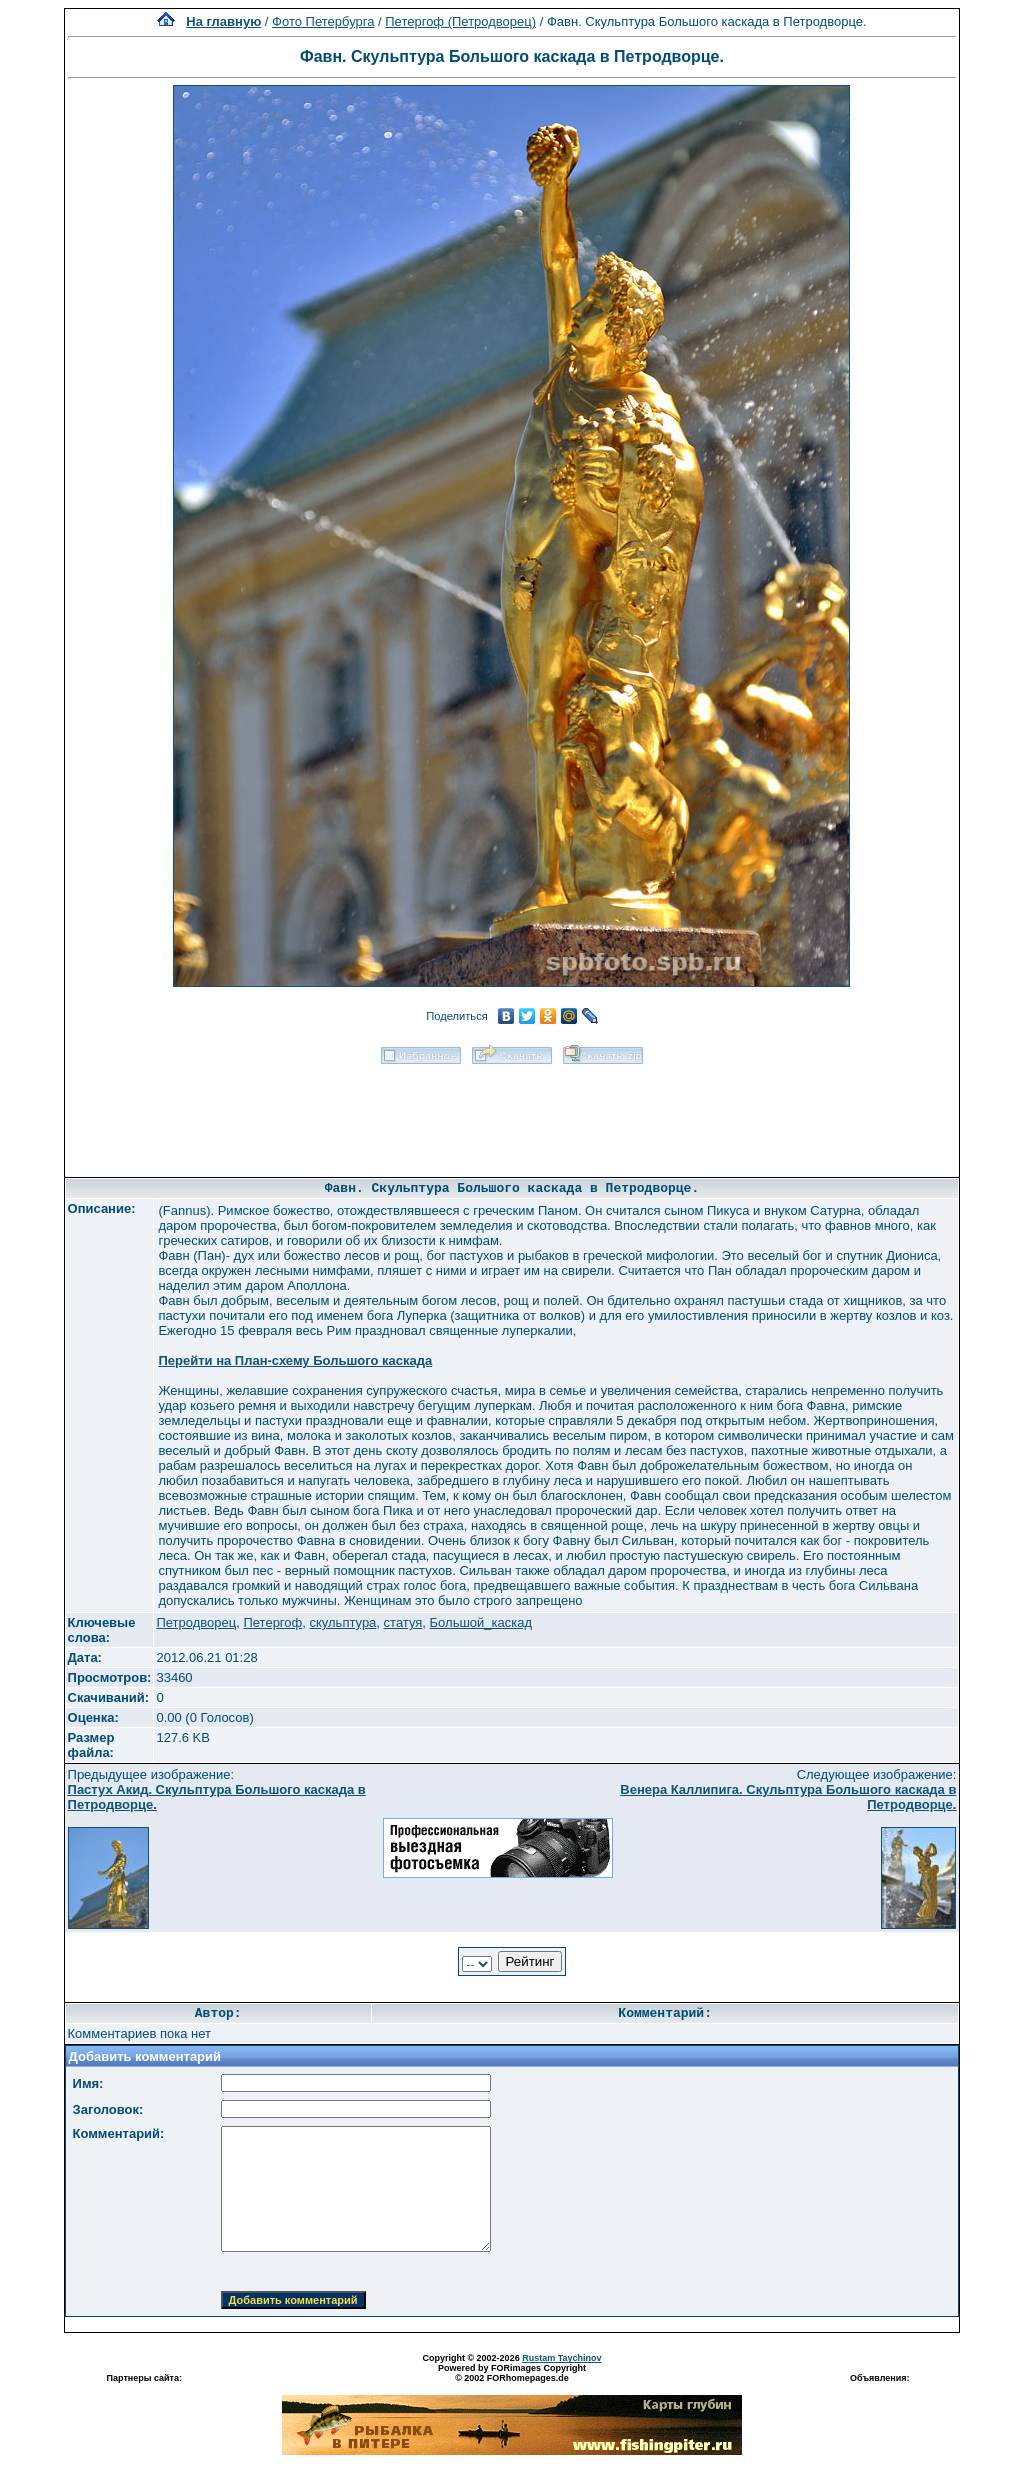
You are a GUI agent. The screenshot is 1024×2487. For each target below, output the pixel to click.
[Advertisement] (512, 1114)
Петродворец (196, 1622)
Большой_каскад (481, 1622)
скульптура (342, 1622)
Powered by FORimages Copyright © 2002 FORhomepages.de (512, 2373)
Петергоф (272, 1622)
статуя (403, 1622)
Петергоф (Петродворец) (460, 21)
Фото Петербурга (323, 21)
